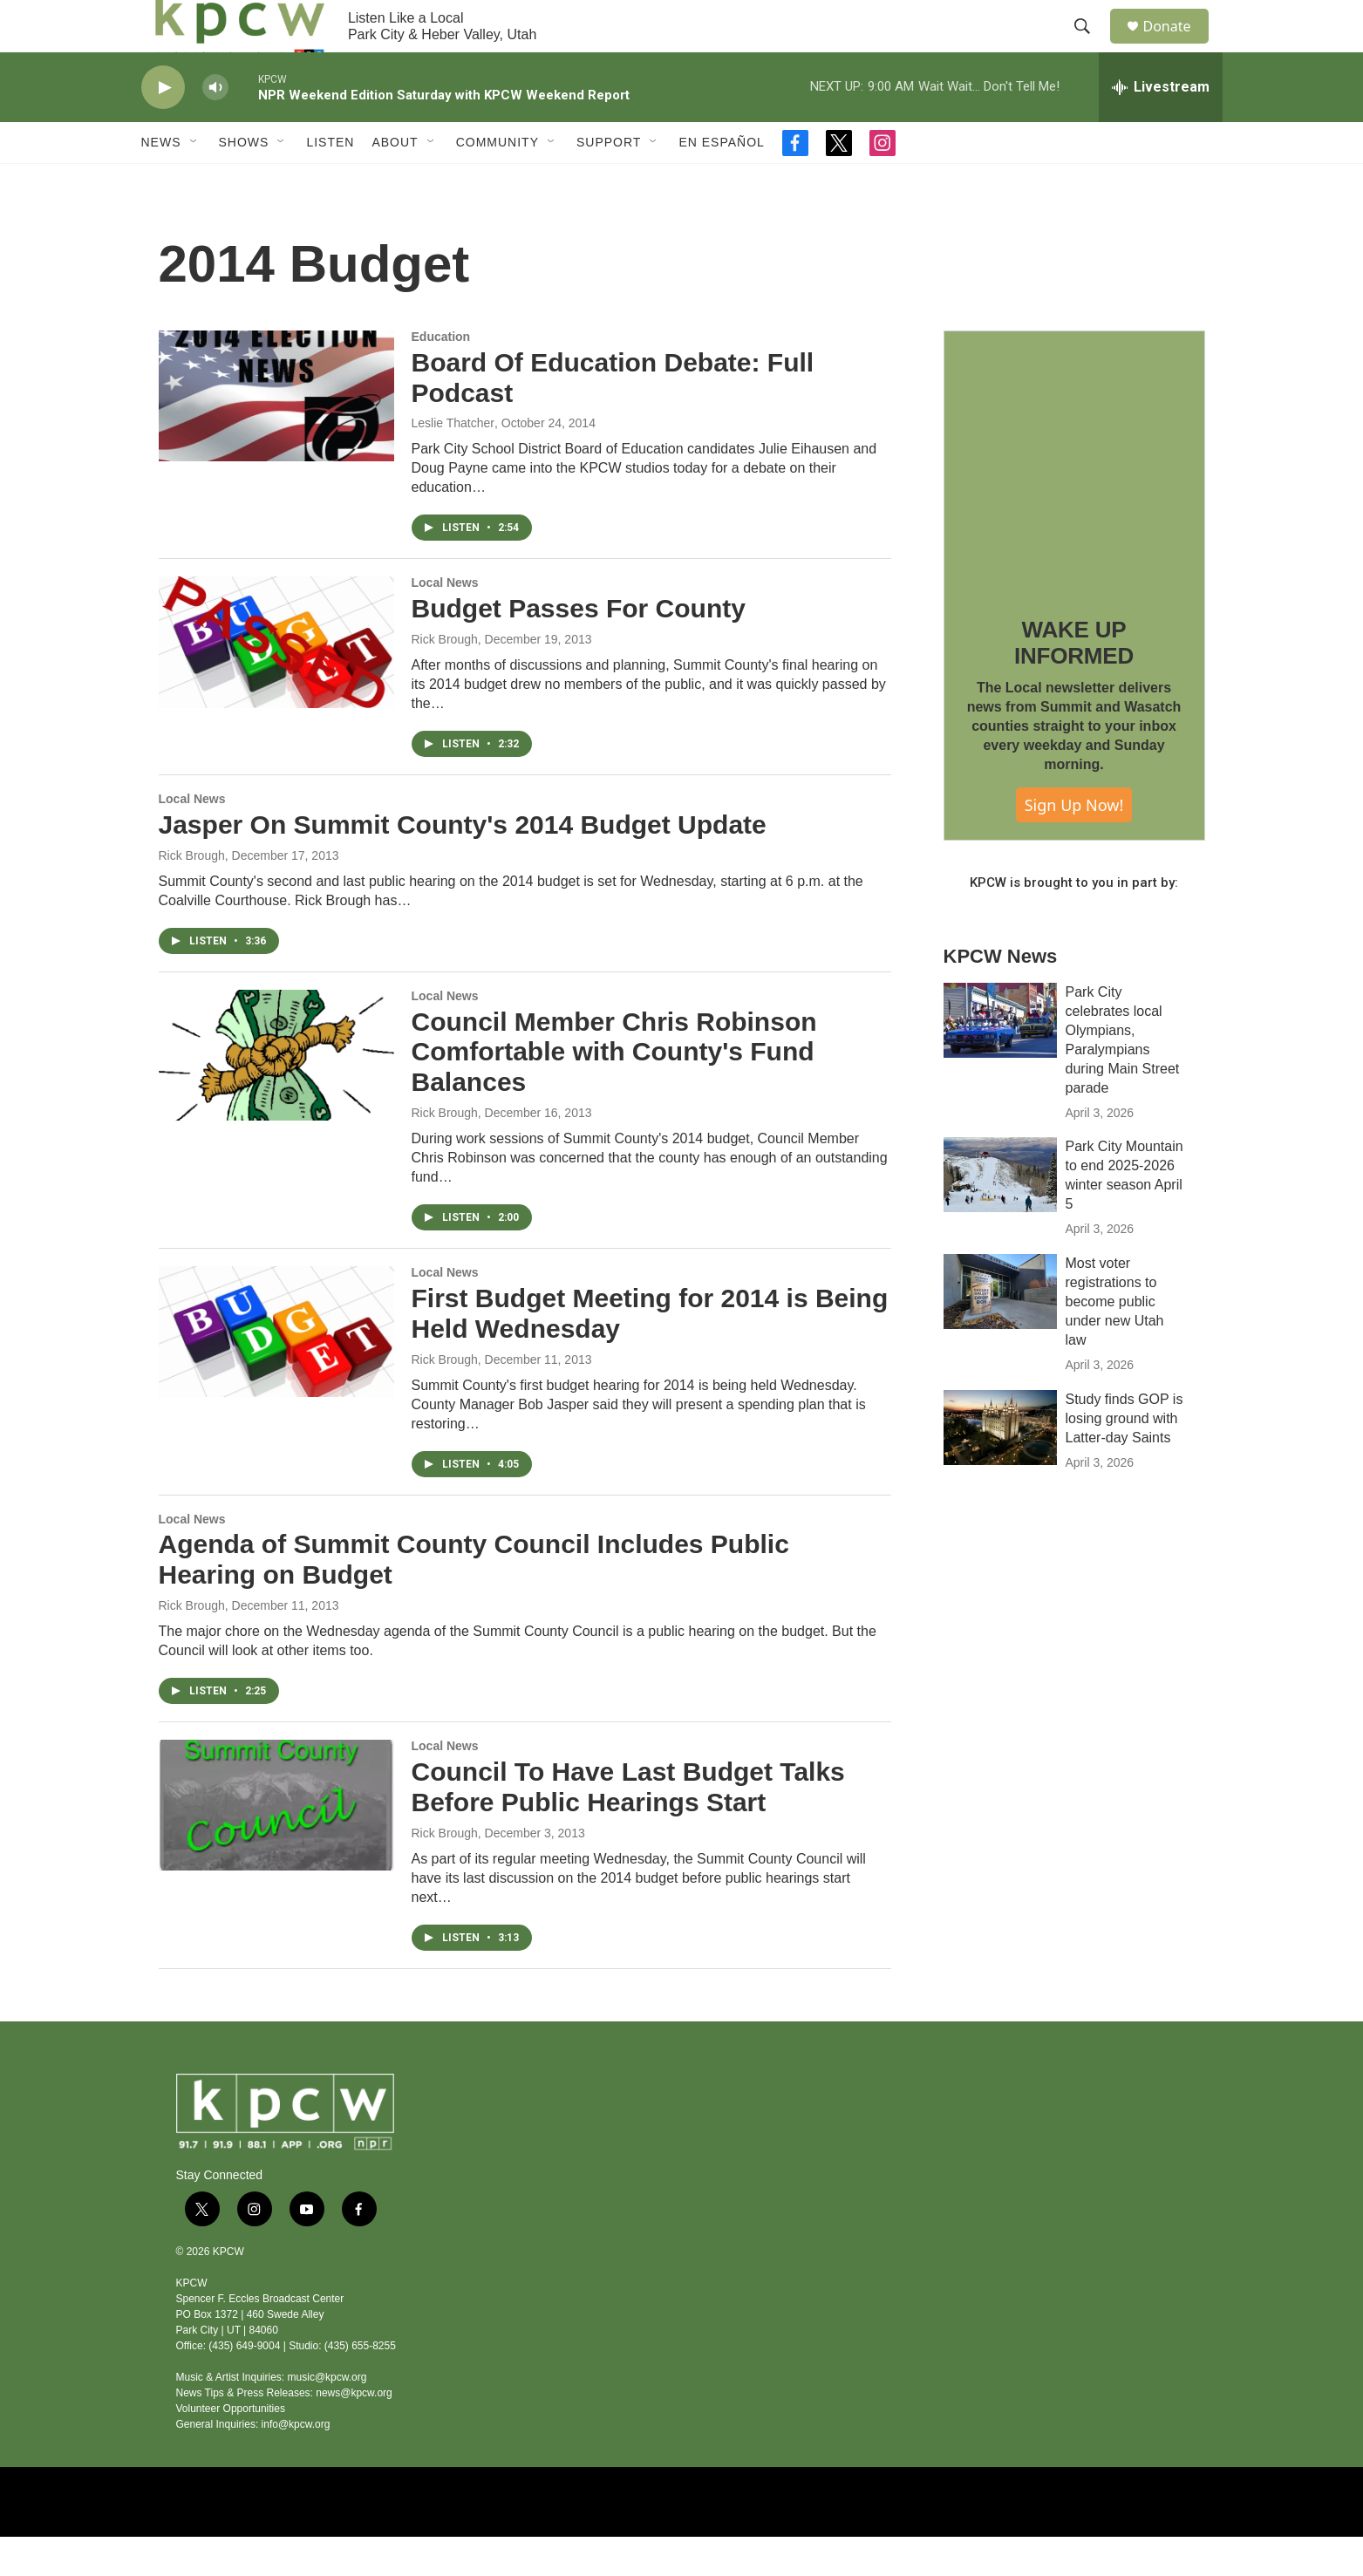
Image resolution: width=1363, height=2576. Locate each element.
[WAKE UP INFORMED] (1074, 500)
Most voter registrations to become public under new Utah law (1115, 1341)
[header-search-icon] (1090, 46)
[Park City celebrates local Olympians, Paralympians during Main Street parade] (1000, 1059)
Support (608, 181)
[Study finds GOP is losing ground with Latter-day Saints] (1000, 1466)
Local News (445, 622)
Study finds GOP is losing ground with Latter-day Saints (1124, 1457)
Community (497, 181)
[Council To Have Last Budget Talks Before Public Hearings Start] (276, 1844)
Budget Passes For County (579, 647)
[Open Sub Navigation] (194, 181)
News (161, 181)
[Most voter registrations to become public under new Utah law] (1000, 1330)
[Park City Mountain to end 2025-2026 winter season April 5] (1000, 1213)
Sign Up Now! (1074, 844)
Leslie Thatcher (453, 462)
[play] (163, 127)
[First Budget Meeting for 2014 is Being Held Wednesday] (276, 1370)
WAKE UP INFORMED (1074, 682)
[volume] (215, 127)
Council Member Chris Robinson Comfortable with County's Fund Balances (614, 1091)
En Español (721, 181)
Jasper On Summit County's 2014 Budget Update (463, 863)
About (394, 181)
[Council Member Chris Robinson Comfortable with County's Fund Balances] (276, 1094)
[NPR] (573, 2541)
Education (441, 376)
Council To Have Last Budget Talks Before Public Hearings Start (628, 1826)
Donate (1178, 46)
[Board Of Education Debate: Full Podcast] (276, 435)
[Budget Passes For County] (276, 681)
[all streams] (1161, 126)
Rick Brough (445, 678)
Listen (330, 181)
